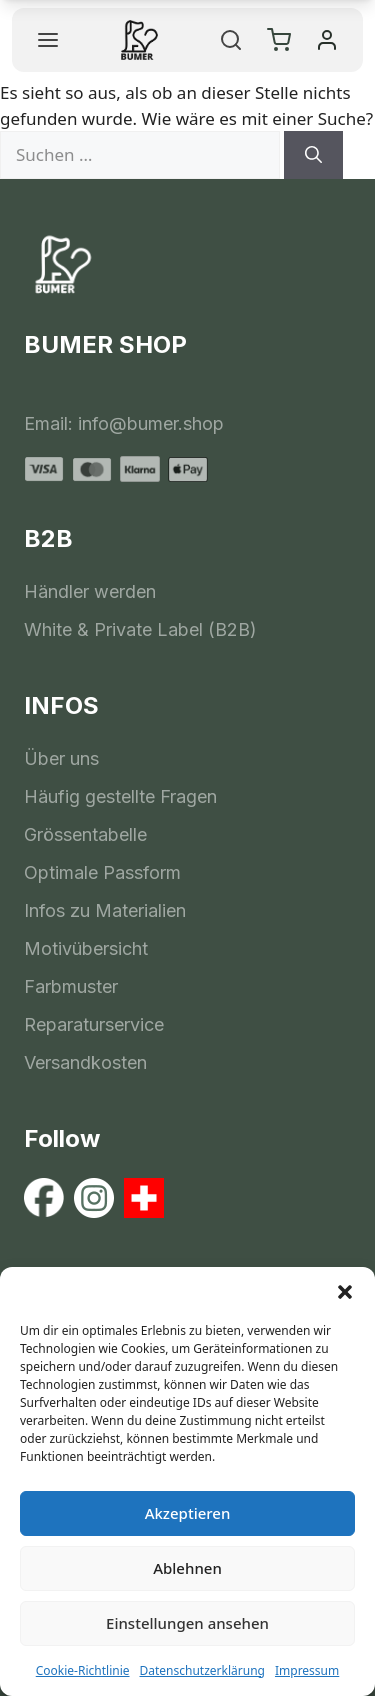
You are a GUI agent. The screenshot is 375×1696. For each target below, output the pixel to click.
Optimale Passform (102, 872)
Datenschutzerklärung (202, 1670)
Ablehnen (187, 1568)
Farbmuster (71, 986)
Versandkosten (85, 1062)
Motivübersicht (86, 948)
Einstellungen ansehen (187, 1623)
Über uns (61, 758)
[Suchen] (313, 155)
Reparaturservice (94, 1024)
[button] (345, 1292)
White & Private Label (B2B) (140, 629)
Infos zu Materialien (105, 910)
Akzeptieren (188, 1513)
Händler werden (90, 591)
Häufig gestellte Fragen (120, 796)
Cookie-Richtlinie (83, 1670)
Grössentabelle (85, 834)
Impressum (307, 1670)
